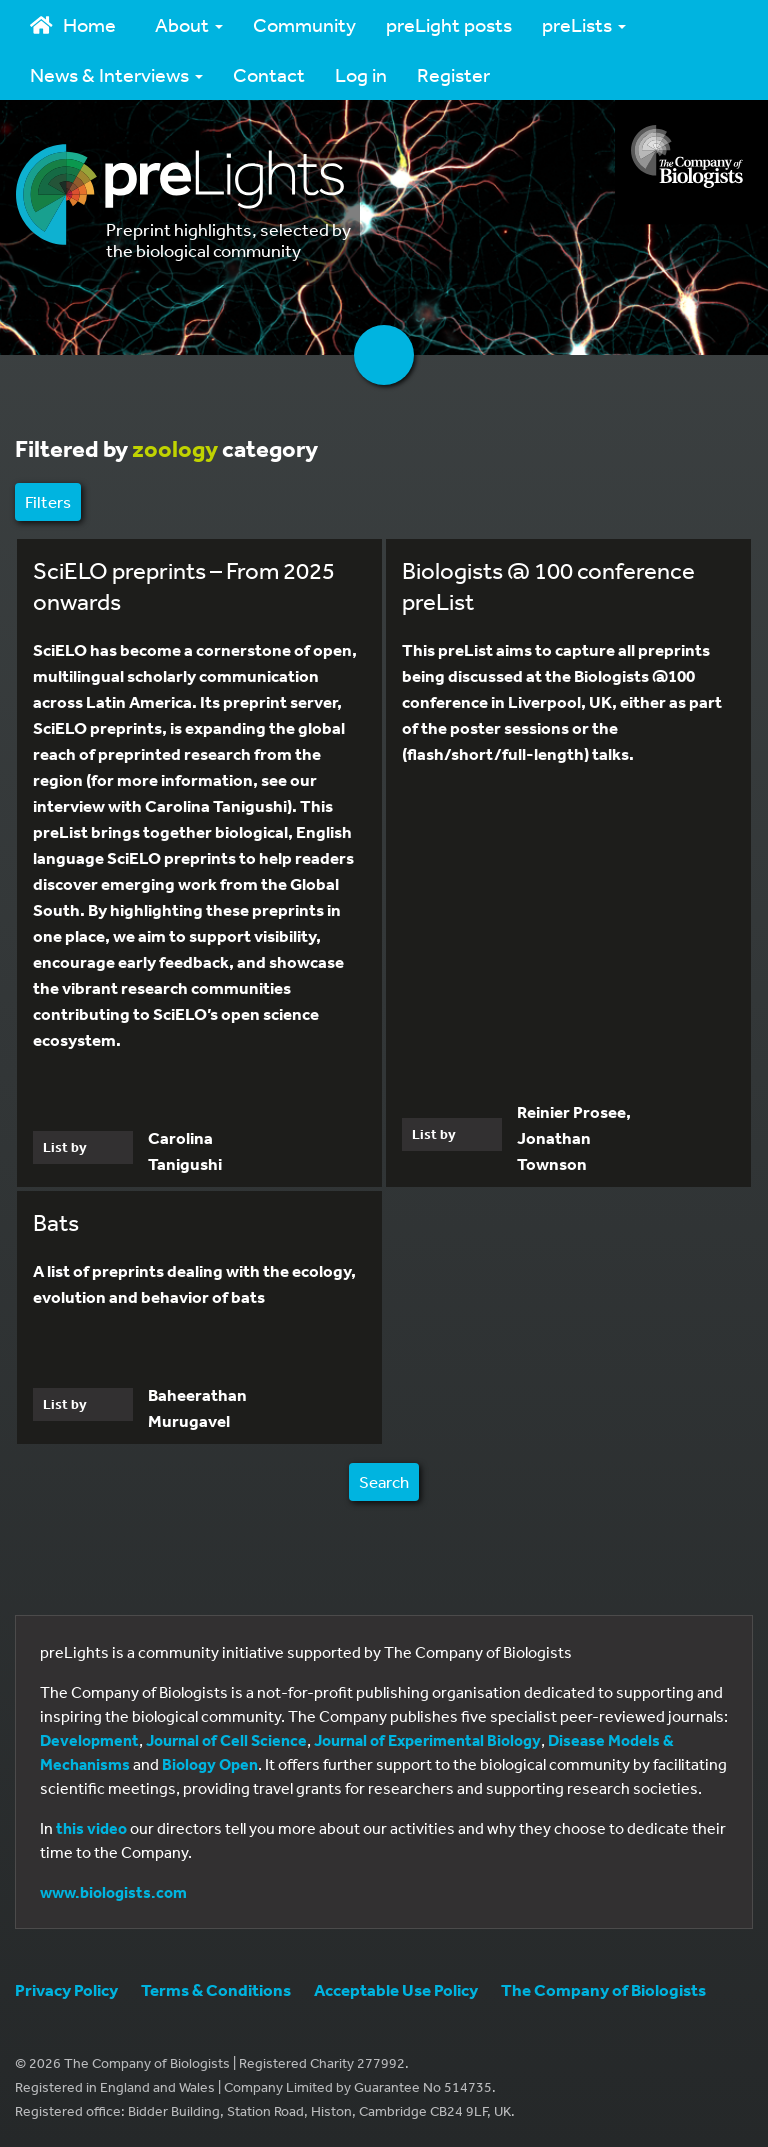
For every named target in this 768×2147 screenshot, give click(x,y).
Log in (361, 74)
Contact (269, 74)
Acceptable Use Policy (396, 1989)
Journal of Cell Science (226, 1740)
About (189, 24)
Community (304, 24)
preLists (584, 24)
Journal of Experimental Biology (427, 1740)
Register (453, 74)
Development (89, 1740)
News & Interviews (116, 74)
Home (73, 24)
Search (384, 1481)
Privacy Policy (66, 1989)
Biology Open (210, 1764)
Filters (48, 501)
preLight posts (449, 24)
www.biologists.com (113, 1892)
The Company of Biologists (603, 1989)
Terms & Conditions (216, 1989)
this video (91, 1828)
